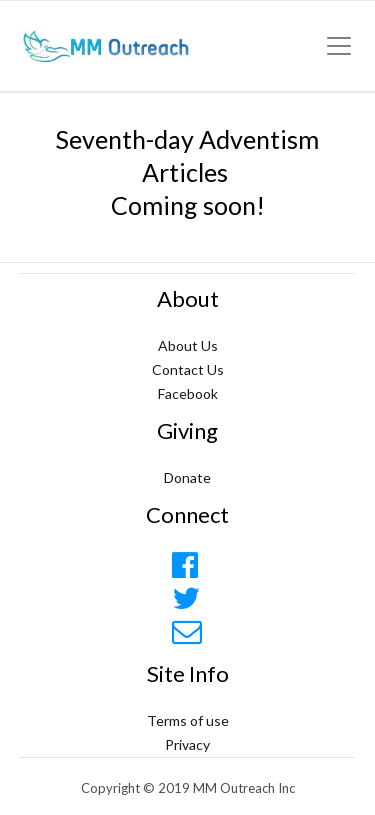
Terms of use (188, 720)
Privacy (187, 744)
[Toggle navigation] (339, 46)
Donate (187, 477)
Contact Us (188, 369)
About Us (188, 345)
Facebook (188, 393)
